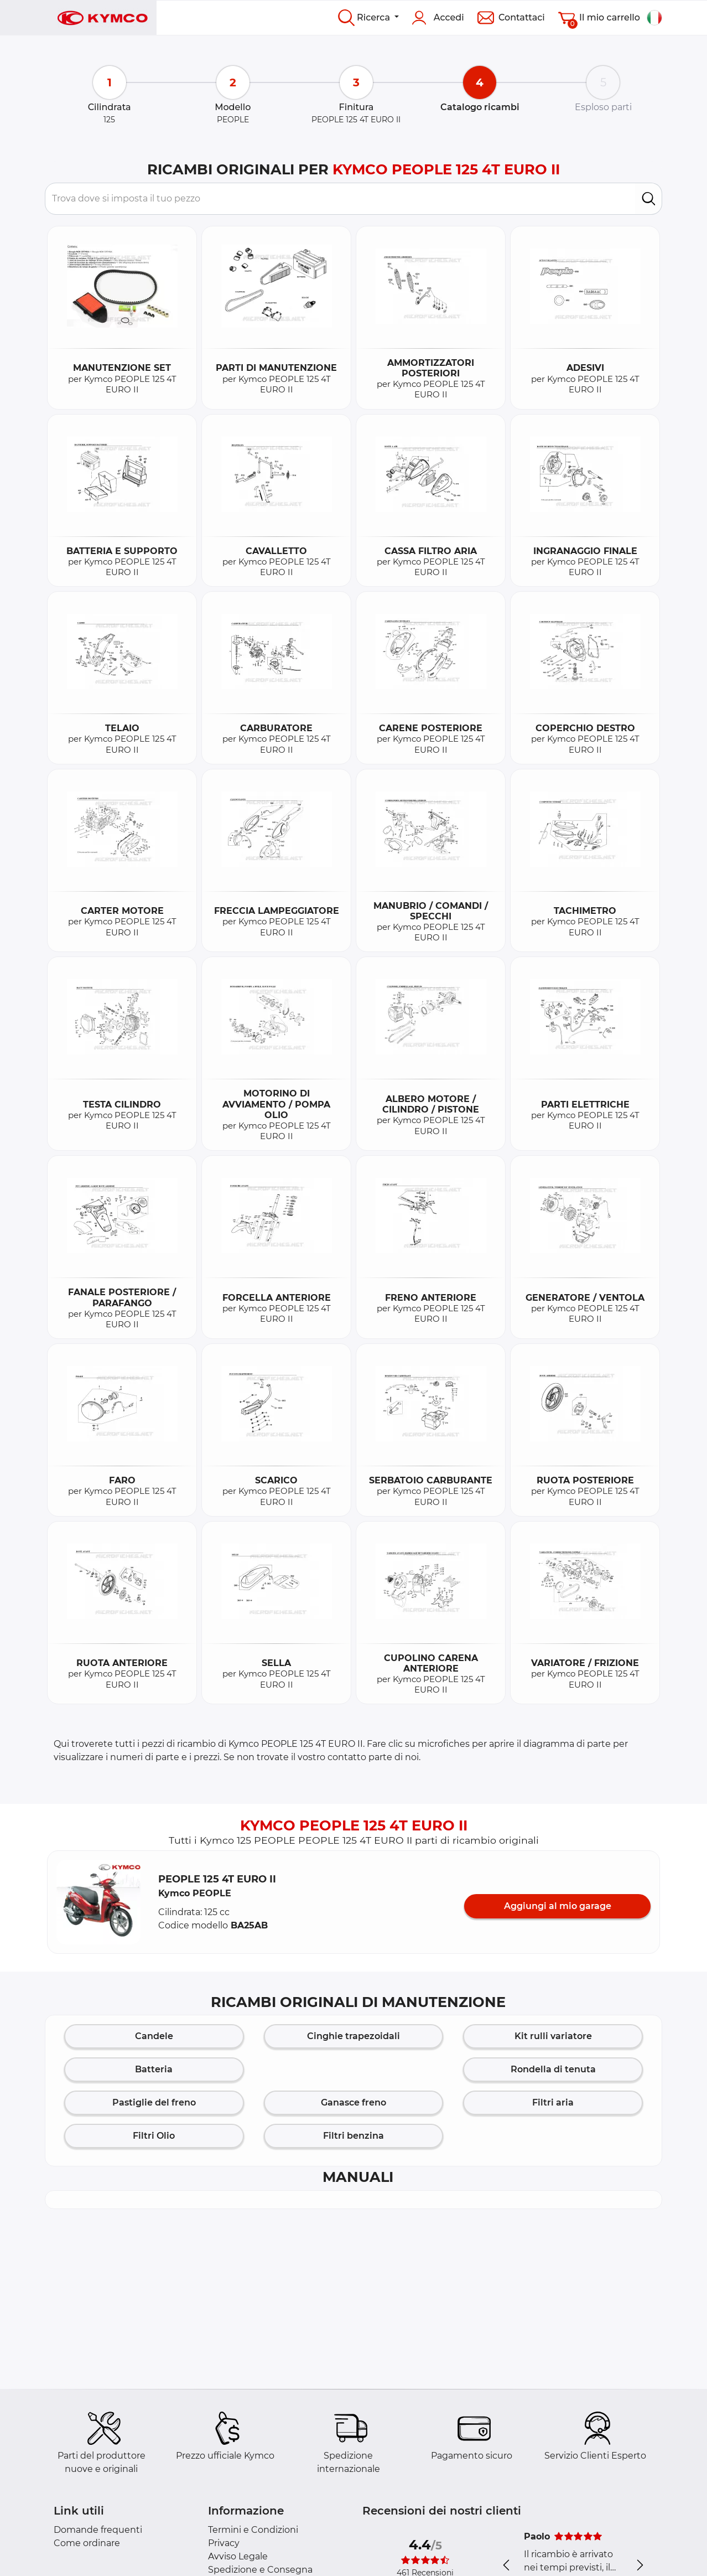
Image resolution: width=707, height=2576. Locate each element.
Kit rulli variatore (553, 2036)
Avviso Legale (238, 2556)
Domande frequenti (98, 2530)
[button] (98, 1902)
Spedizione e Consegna (260, 2569)
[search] (648, 199)
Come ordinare (87, 2543)
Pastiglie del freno (154, 2102)
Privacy (224, 2543)
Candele (154, 2036)
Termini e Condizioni (253, 2530)
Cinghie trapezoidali (353, 2036)
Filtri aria (553, 2102)
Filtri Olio (154, 2135)
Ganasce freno (353, 2102)
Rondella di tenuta (553, 2069)
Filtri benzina (353, 2135)
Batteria (154, 2069)
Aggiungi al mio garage (557, 1906)
